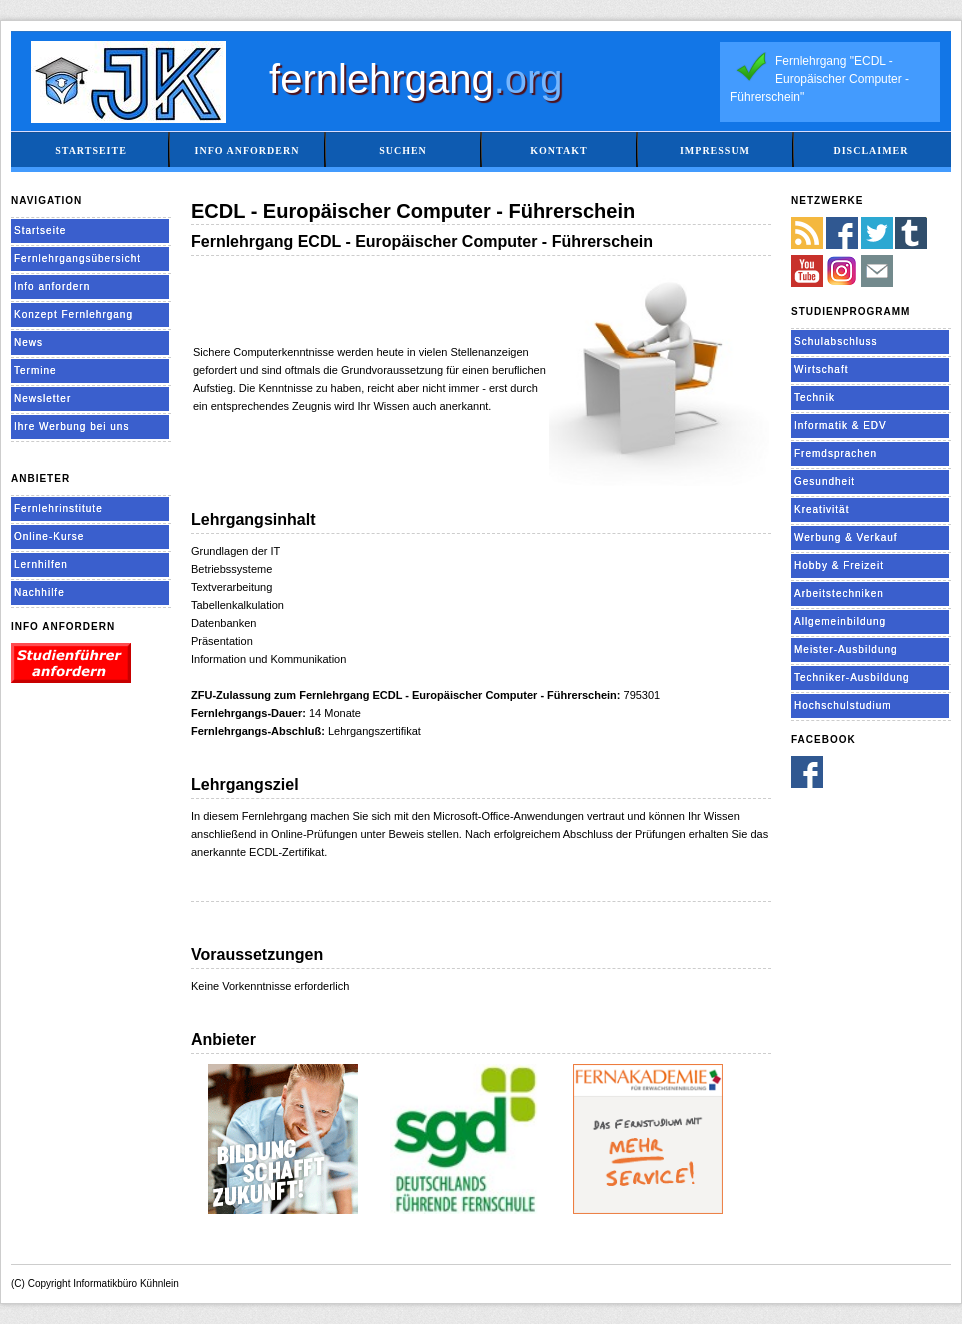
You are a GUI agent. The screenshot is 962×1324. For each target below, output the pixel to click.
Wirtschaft (821, 369)
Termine (35, 370)
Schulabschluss (835, 341)
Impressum (715, 150)
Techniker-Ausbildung (852, 677)
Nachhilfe (39, 592)
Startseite (91, 150)
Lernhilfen (41, 564)
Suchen (403, 150)
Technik (814, 397)
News (28, 342)
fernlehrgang (416, 79)
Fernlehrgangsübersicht (77, 258)
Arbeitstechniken (839, 593)
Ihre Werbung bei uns (71, 426)
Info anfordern (247, 150)
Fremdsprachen (835, 453)
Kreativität (821, 509)
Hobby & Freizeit (839, 565)
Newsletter (42, 398)
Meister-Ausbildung (846, 649)
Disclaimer (870, 150)
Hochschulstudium (843, 705)
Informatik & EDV (840, 425)
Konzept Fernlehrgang (73, 314)
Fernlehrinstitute (58, 508)
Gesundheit (824, 481)
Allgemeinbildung (840, 621)
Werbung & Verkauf (846, 537)
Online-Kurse (49, 536)
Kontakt (558, 150)
